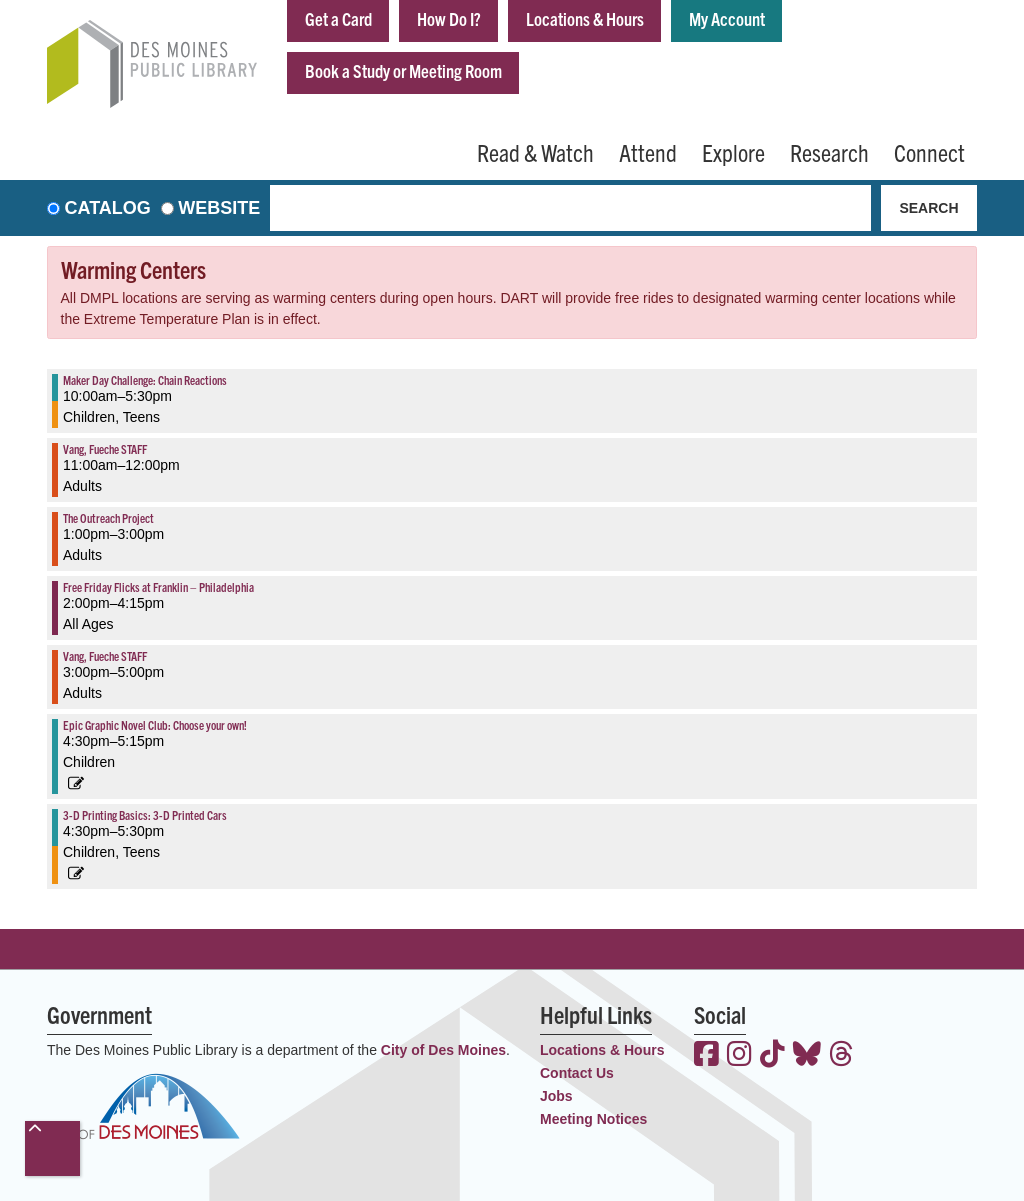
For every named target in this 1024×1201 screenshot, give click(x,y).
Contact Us (577, 1073)
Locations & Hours (585, 18)
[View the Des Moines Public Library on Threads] (841, 1056)
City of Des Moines (443, 1050)
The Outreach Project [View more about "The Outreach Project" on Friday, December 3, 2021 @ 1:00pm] (108, 517)
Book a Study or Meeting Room (403, 70)
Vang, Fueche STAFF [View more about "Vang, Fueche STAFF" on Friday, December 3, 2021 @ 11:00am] (105, 448)
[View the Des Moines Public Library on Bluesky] (807, 1056)
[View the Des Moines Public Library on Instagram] (739, 1056)
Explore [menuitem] (733, 152)
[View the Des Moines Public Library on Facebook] (706, 1056)
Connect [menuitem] (929, 152)
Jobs (556, 1096)
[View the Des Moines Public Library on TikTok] (772, 1056)
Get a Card (338, 18)
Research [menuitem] (829, 152)
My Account (727, 18)
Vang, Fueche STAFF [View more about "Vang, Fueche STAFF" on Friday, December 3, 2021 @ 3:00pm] (105, 655)
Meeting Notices (593, 1119)
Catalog (108, 208)
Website (219, 208)
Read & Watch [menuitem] (535, 152)
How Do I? (449, 18)
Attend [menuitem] (648, 152)
